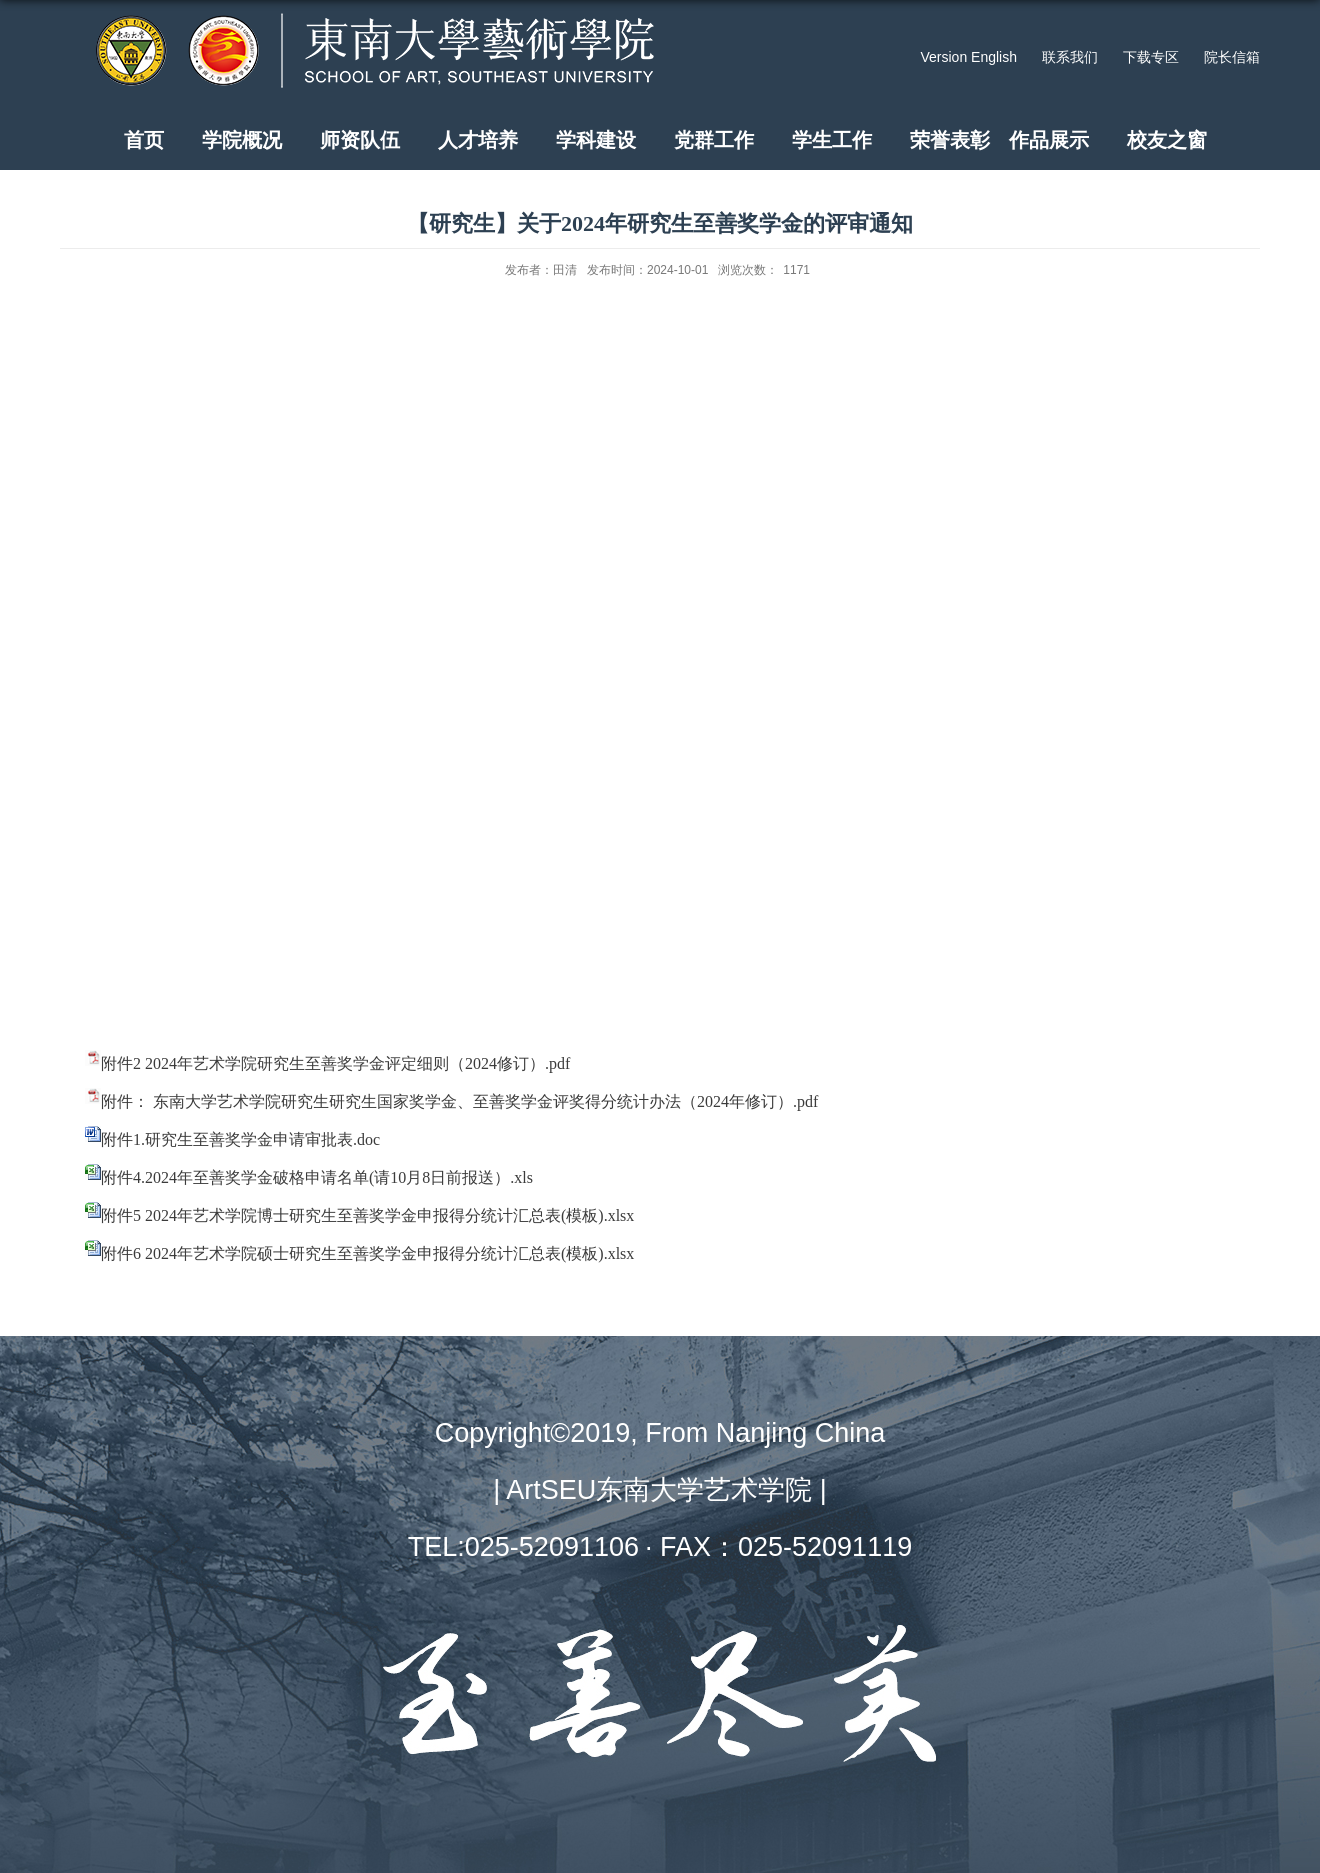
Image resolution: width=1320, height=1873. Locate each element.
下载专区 (1151, 57)
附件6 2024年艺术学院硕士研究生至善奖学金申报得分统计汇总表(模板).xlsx (367, 1253)
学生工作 (832, 140)
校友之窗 (1167, 140)
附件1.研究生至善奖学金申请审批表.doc (240, 1139)
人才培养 (478, 140)
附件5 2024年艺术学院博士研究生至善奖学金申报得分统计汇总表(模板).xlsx (367, 1215)
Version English (968, 57)
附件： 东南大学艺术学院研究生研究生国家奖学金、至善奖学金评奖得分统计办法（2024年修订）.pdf (459, 1101)
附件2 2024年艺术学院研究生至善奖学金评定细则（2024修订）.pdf (335, 1063)
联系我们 (1070, 57)
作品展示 (1049, 140)
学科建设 (596, 140)
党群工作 (714, 140)
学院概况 (242, 140)
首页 (144, 140)
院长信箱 (1232, 57)
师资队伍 (360, 140)
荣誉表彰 (950, 140)
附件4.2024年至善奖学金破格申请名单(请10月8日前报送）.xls (317, 1177)
